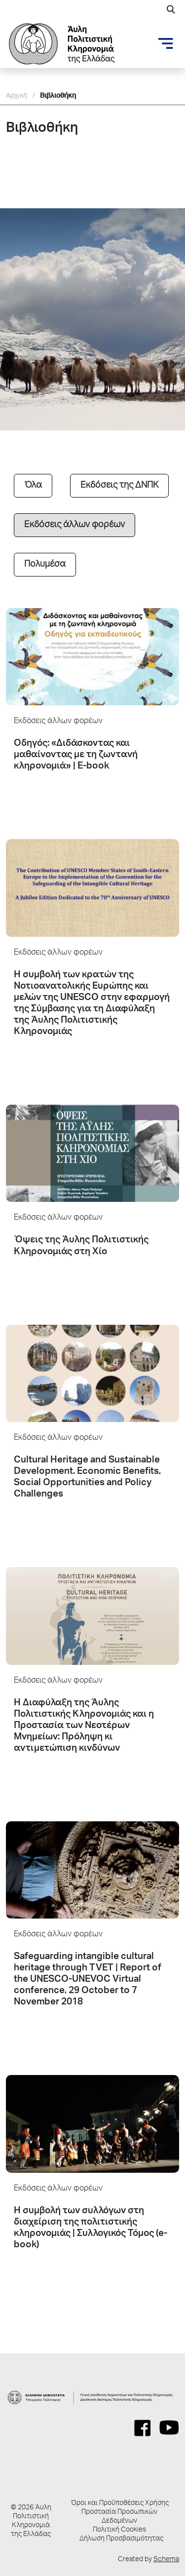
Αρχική (16, 96)
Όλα (33, 485)
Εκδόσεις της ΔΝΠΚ (119, 485)
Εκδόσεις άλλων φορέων (74, 525)
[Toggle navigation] (165, 43)
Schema (166, 2559)
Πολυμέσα (45, 564)
